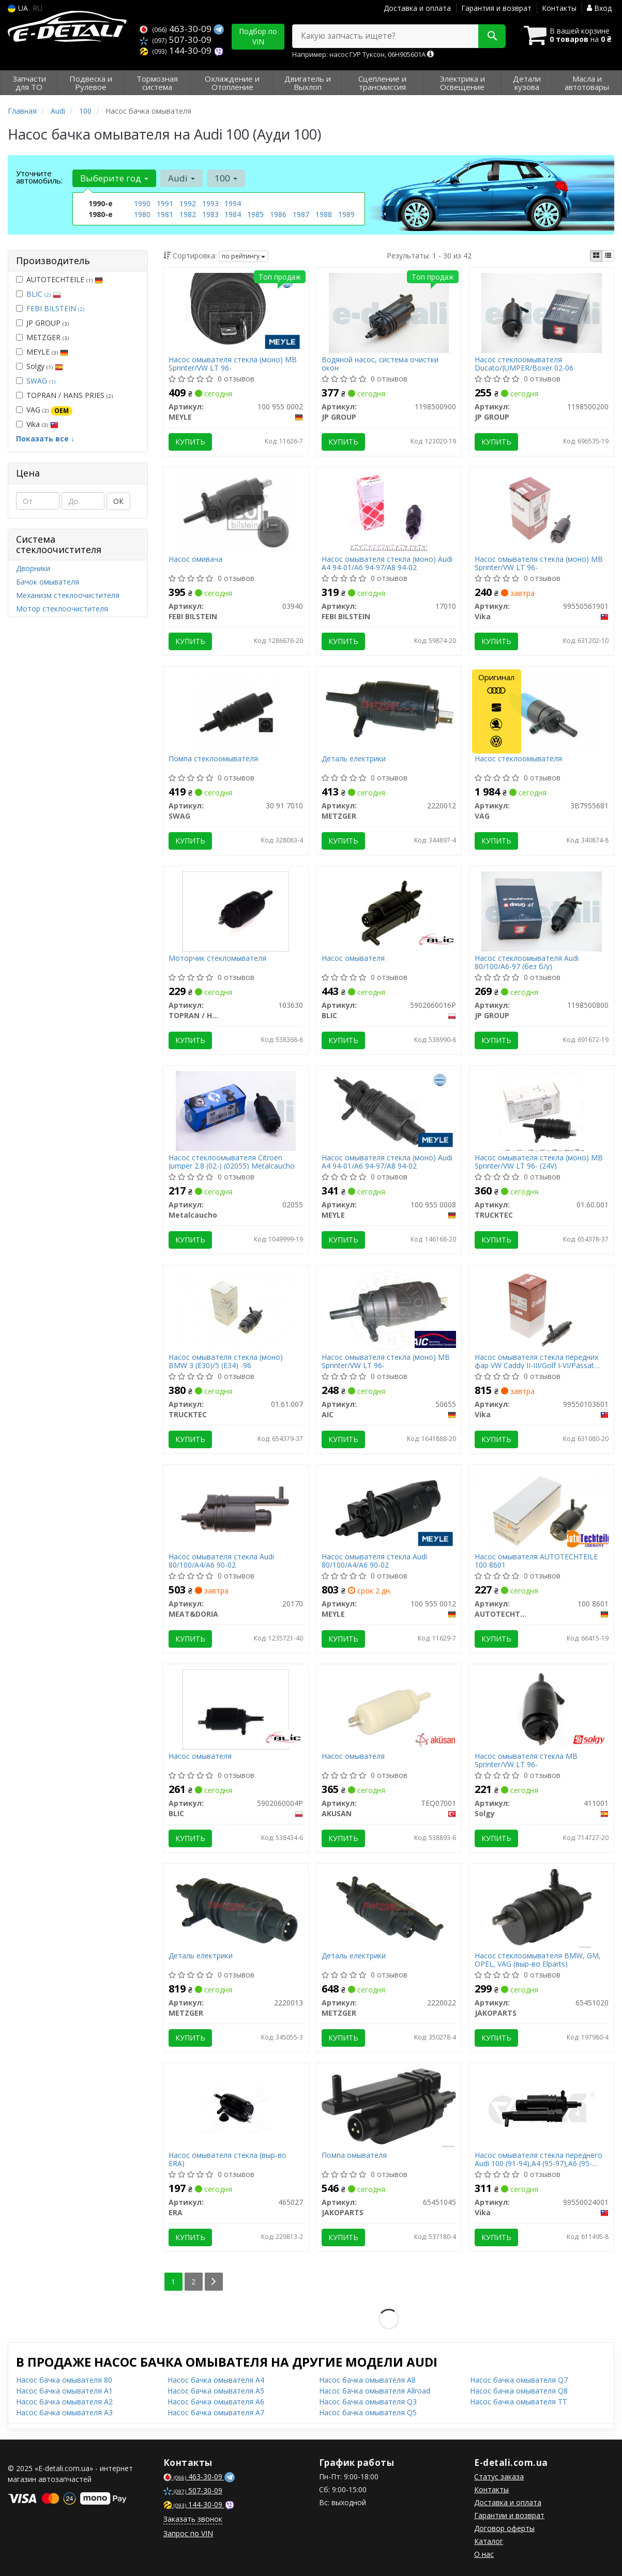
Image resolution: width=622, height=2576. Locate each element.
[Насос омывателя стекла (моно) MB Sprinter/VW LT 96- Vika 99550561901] (541, 511)
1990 (142, 203)
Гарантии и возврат (509, 2515)
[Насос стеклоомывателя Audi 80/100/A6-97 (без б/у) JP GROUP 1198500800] (541, 910)
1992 (187, 203)
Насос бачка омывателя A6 (216, 2401)
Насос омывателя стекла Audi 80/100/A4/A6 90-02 (221, 1561)
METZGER (42, 337)
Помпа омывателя (354, 2155)
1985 (255, 214)
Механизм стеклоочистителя (67, 595)
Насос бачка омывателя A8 (367, 2380)
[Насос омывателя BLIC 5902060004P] (236, 1708)
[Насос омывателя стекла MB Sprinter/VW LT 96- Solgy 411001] (541, 1708)
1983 (210, 214)
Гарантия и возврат (496, 8)
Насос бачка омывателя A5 (216, 2391)
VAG (44, 410)
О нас (484, 2554)
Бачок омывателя (47, 582)
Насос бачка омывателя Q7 (519, 2380)
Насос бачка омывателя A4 (216, 2380)
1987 (301, 214)
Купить (190, 442)
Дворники (33, 568)
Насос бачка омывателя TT (518, 2401)
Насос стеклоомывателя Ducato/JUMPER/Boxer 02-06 (524, 364)
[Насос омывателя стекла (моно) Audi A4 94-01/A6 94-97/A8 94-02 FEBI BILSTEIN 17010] (389, 511)
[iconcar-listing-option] (608, 256)
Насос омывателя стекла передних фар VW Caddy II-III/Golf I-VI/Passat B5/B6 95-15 (536, 1361)
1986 (278, 214)
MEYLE (42, 352)
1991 (165, 203)
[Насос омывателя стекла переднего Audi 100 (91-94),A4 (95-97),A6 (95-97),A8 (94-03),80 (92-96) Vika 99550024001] (541, 2107)
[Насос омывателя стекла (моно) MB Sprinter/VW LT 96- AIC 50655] (388, 1309)
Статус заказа (499, 2476)
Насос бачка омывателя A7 (216, 2412)
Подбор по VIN (258, 36)
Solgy (39, 366)
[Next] (214, 2282)
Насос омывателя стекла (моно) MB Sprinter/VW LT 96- (233, 364)
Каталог (488, 2541)
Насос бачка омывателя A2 (64, 2401)
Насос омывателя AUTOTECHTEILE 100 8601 (536, 1561)
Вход (599, 8)
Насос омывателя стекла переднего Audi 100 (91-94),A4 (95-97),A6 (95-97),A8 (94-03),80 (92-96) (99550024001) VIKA (538, 2159)
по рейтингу (243, 256)
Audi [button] (181, 178)
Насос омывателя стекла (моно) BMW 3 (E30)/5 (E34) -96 (226, 1361)
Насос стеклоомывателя (518, 759)
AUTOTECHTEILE (59, 279)
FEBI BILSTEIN (55, 308)
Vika (37, 424)
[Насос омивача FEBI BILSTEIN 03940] (236, 511)
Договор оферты (504, 2528)
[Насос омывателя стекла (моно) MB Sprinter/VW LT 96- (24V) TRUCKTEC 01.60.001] (542, 1110)
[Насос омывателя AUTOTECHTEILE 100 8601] (542, 1509)
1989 (346, 214)
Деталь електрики (354, 759)
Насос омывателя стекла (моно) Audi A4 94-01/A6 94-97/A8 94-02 (387, 563)
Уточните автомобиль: (39, 177)
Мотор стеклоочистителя (62, 609)
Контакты (559, 8)
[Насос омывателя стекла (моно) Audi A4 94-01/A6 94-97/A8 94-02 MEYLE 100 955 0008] (389, 1110)
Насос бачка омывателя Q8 (519, 2391)
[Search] (492, 36)
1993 (210, 203)
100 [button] (226, 178)
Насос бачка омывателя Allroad (374, 2391)
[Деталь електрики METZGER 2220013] (235, 1908)
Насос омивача (195, 559)
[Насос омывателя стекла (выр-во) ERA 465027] (236, 2107)
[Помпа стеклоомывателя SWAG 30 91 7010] (236, 711)
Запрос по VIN (188, 2533)
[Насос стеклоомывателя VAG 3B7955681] (541, 711)
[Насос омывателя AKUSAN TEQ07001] (389, 1708)
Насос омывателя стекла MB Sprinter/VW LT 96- (526, 1760)
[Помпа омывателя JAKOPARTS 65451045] (389, 2107)
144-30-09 (177, 50)
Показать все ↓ (45, 438)
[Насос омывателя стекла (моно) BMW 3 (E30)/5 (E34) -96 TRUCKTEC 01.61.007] (236, 1309)
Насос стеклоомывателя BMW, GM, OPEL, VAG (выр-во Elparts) (538, 1960)
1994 (232, 203)
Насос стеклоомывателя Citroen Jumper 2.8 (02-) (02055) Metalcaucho (232, 1162)
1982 (187, 214)
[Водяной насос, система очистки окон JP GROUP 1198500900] (389, 312)
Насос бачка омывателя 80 (64, 2380)
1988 (323, 214)
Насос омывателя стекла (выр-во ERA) (227, 2159)
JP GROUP (42, 323)
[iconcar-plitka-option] (596, 256)
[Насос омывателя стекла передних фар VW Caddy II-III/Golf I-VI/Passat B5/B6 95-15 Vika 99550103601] (541, 1309)
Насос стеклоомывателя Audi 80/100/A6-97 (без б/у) (527, 962)
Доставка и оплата (417, 8)
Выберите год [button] (114, 178)
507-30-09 (175, 39)
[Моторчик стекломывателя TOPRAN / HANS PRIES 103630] (236, 910)
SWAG (40, 381)
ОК (118, 501)
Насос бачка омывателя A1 (64, 2391)
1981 (165, 214)
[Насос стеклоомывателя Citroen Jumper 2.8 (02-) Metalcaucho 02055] (236, 1110)
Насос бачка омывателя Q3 (368, 2401)
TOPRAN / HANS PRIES (64, 395)
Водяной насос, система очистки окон (380, 364)
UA (18, 8)
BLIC (43, 294)
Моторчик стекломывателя (217, 958)
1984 (232, 214)
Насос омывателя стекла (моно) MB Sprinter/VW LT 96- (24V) (539, 1162)
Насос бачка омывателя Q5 (368, 2412)
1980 (142, 214)
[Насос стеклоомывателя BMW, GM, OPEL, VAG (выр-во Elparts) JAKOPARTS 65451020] (542, 1908)
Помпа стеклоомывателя (213, 759)
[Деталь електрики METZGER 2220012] (389, 707)
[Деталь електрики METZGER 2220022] (388, 1908)
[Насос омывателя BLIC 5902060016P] (389, 910)
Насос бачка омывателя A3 (64, 2412)
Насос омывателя (353, 958)
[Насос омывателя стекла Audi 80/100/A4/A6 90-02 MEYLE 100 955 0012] (388, 1509)
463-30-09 (177, 29)
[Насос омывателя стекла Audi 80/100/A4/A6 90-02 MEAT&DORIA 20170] (236, 1509)
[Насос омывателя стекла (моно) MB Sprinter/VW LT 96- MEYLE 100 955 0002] (236, 312)
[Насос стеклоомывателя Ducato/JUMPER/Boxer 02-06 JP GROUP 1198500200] (541, 312)
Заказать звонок (192, 2519)
